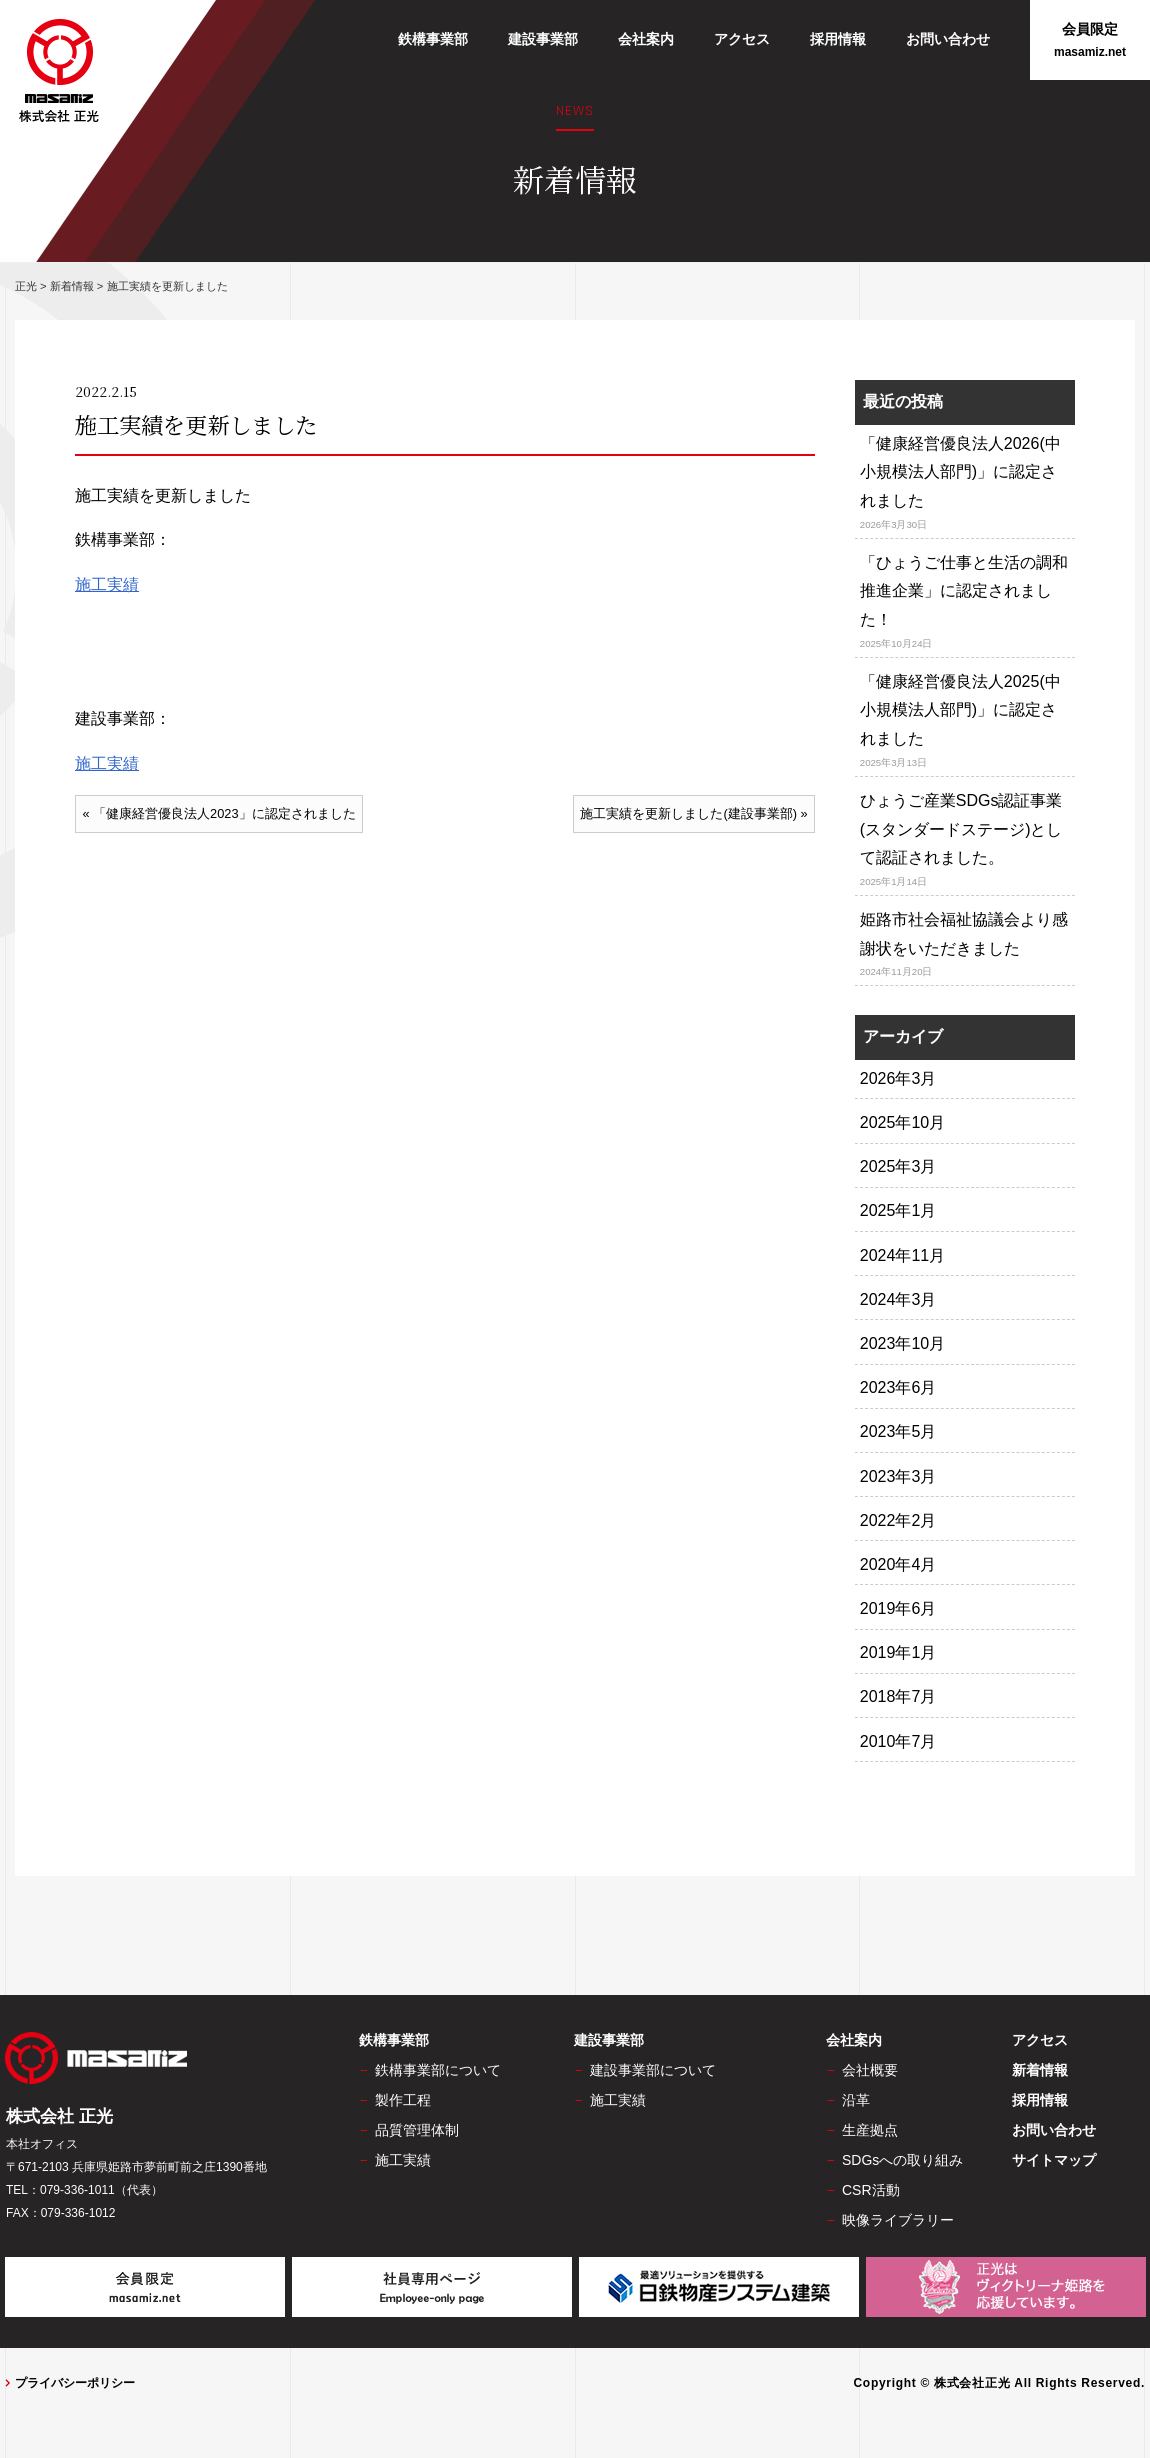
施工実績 (107, 584)
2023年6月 (898, 1387)
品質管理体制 (417, 2130)
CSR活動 (871, 2190)
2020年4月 (898, 1564)
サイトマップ (1054, 2160)
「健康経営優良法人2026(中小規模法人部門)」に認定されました (960, 472)
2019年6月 (898, 1608)
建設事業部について (653, 2070)
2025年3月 (898, 1166)
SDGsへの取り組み (902, 2160)
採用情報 (838, 39)
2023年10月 (902, 1343)
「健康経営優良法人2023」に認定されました (224, 813)
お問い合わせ (948, 39)
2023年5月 (898, 1431)
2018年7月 (898, 1696)
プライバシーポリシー (75, 2383)
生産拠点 (870, 2130)
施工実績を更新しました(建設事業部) (688, 813)
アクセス (742, 39)
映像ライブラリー (898, 2220)
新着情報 (1040, 2070)
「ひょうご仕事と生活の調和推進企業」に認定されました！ (964, 591)
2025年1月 (898, 1210)
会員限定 (1090, 41)
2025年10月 (902, 1122)
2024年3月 (898, 1299)
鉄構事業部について (438, 2070)
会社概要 (870, 2070)
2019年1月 (898, 1652)
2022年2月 (898, 1520)
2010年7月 (898, 1741)
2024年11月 (902, 1255)
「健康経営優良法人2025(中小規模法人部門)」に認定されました (960, 710)
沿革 (856, 2100)
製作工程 (403, 2100)
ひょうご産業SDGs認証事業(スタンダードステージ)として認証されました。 (961, 829)
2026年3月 (898, 1078)
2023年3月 (898, 1476)
